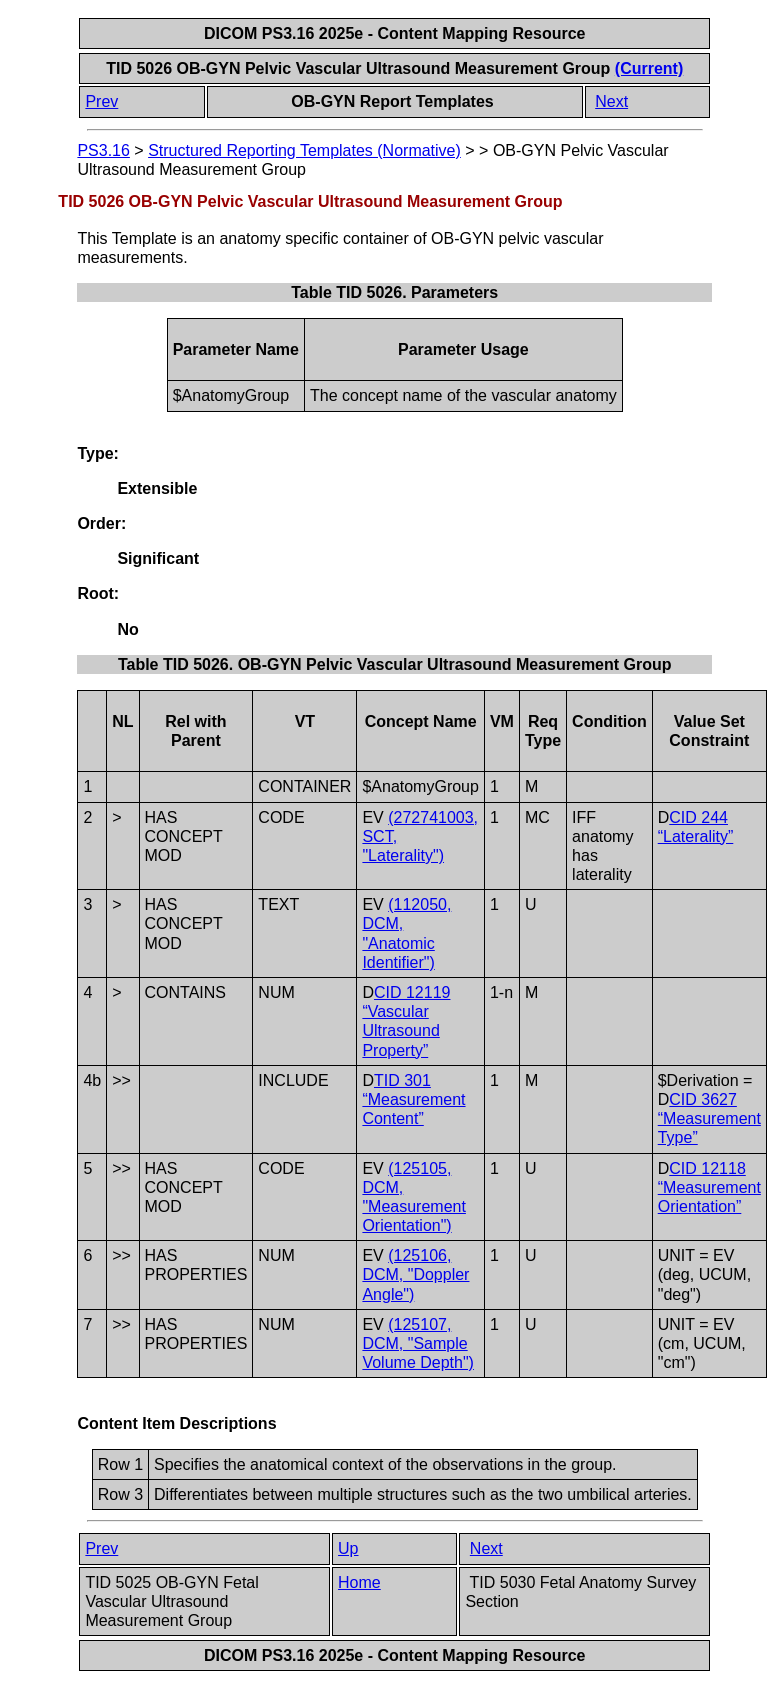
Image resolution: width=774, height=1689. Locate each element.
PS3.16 (103, 150)
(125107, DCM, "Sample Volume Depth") (418, 1343)
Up (348, 1548)
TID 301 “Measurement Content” (413, 1099)
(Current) (649, 68)
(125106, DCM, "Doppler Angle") (415, 1274)
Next (611, 101)
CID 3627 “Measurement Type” (709, 1118)
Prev (101, 101)
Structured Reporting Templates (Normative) (304, 150)
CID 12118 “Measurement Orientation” (709, 1187)
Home (359, 1582)
